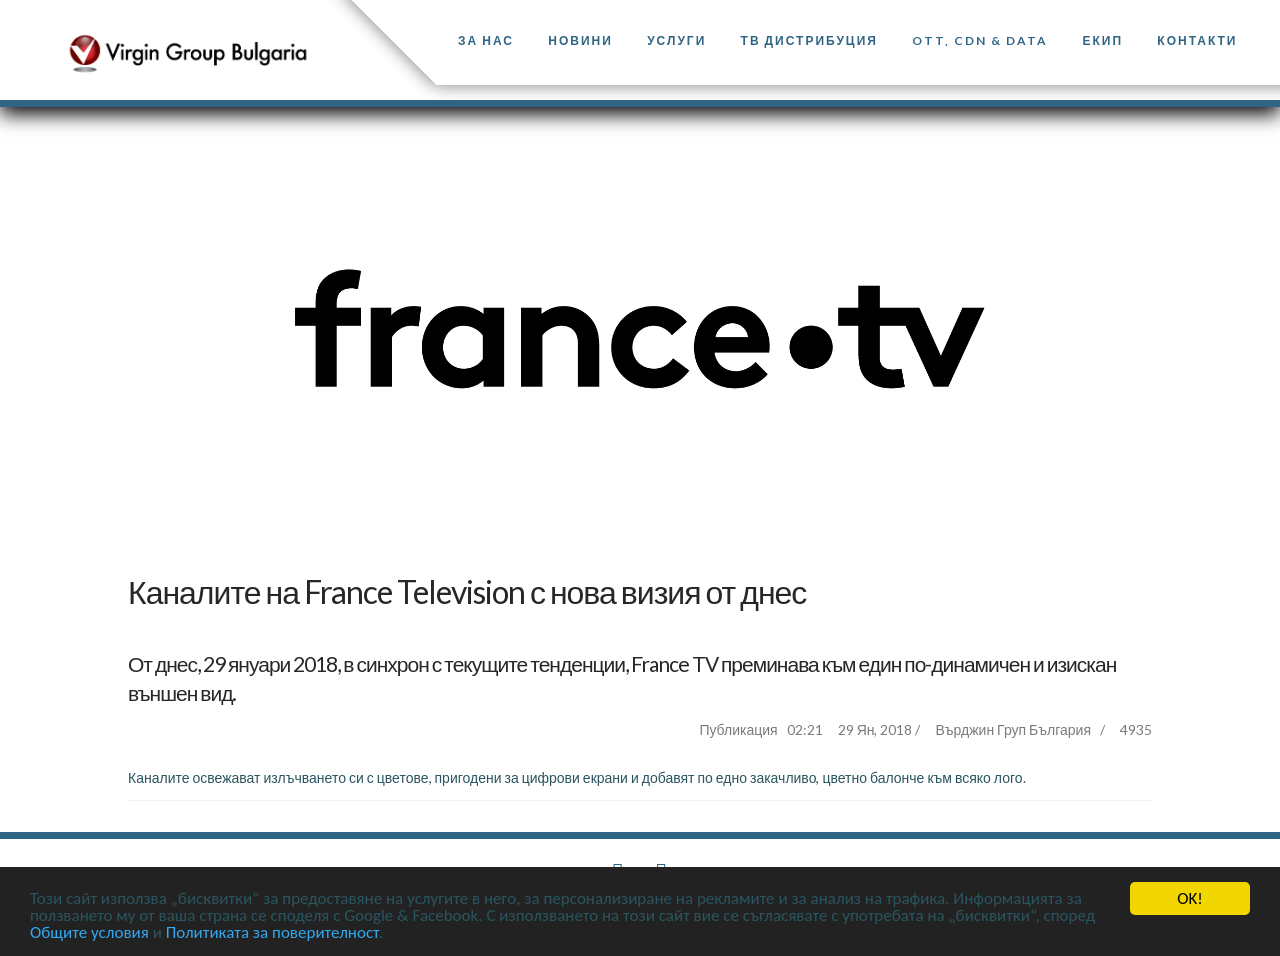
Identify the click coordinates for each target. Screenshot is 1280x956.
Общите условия (89, 933)
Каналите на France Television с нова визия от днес (467, 591)
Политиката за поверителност (272, 933)
